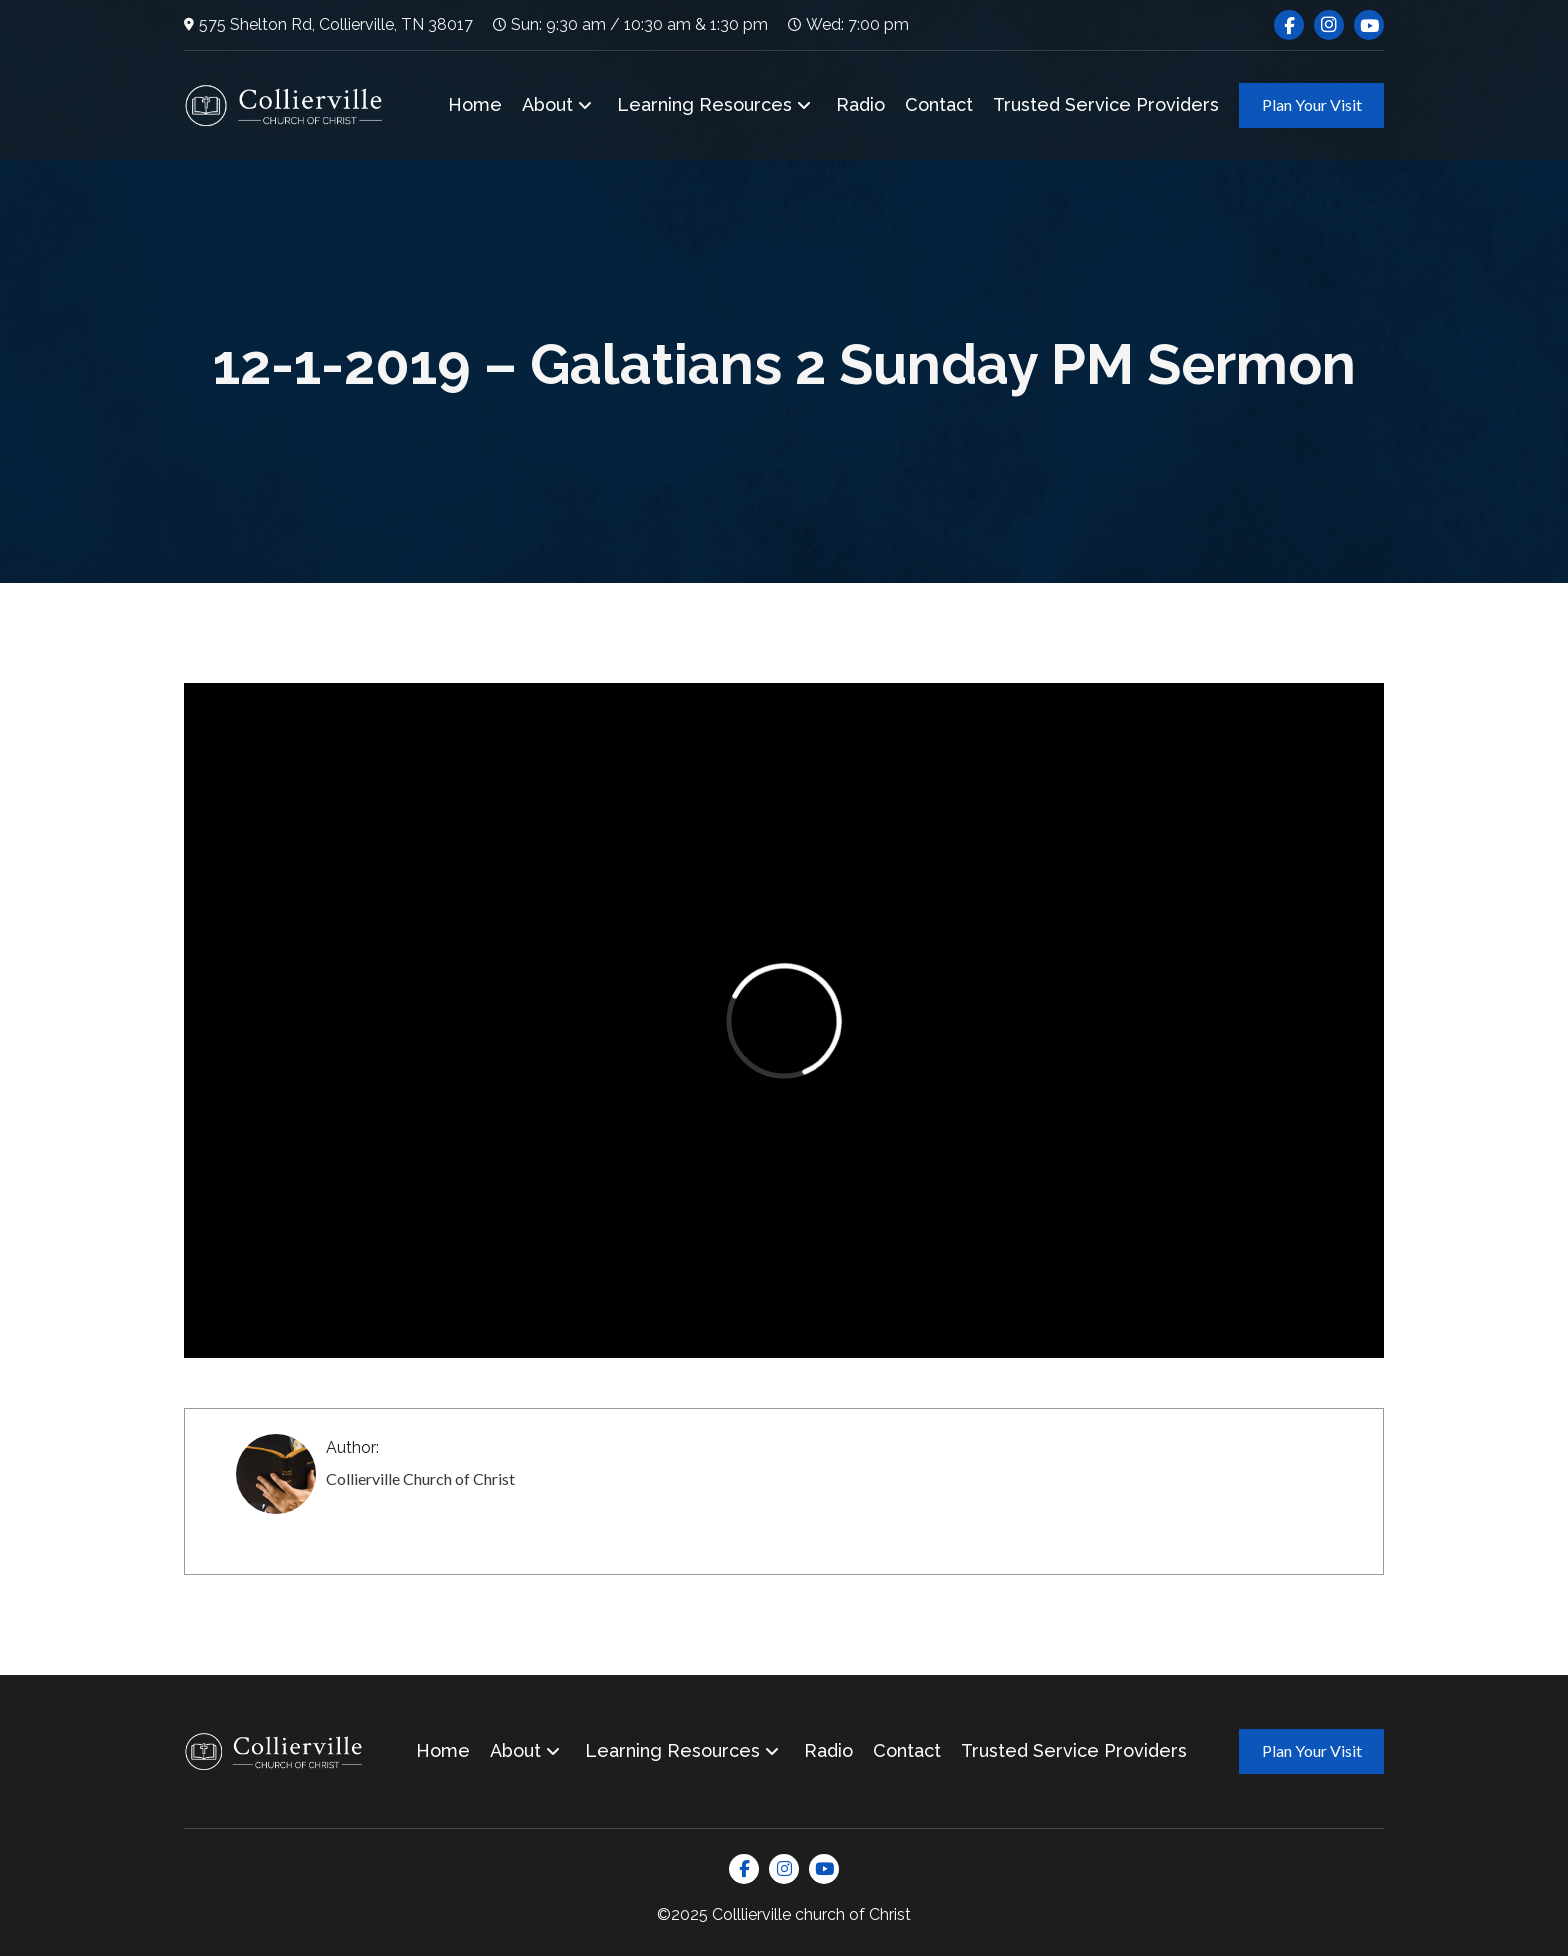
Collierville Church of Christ (420, 1478)
